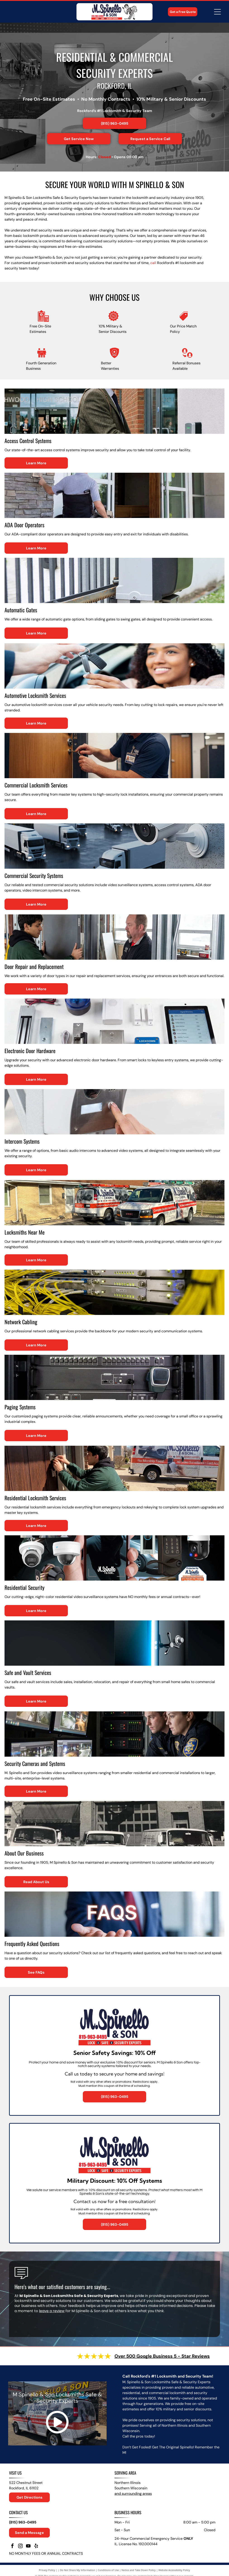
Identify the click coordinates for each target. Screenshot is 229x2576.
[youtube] (28, 2546)
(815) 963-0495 (22, 2522)
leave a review (51, 2311)
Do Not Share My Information (77, 2570)
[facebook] (12, 2546)
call (153, 262)
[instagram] (20, 2546)
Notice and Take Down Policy (139, 2570)
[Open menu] (217, 11)
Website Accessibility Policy (174, 2570)
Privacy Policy (47, 2570)
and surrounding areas (133, 2493)
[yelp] (36, 2546)
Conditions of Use (108, 2570)
